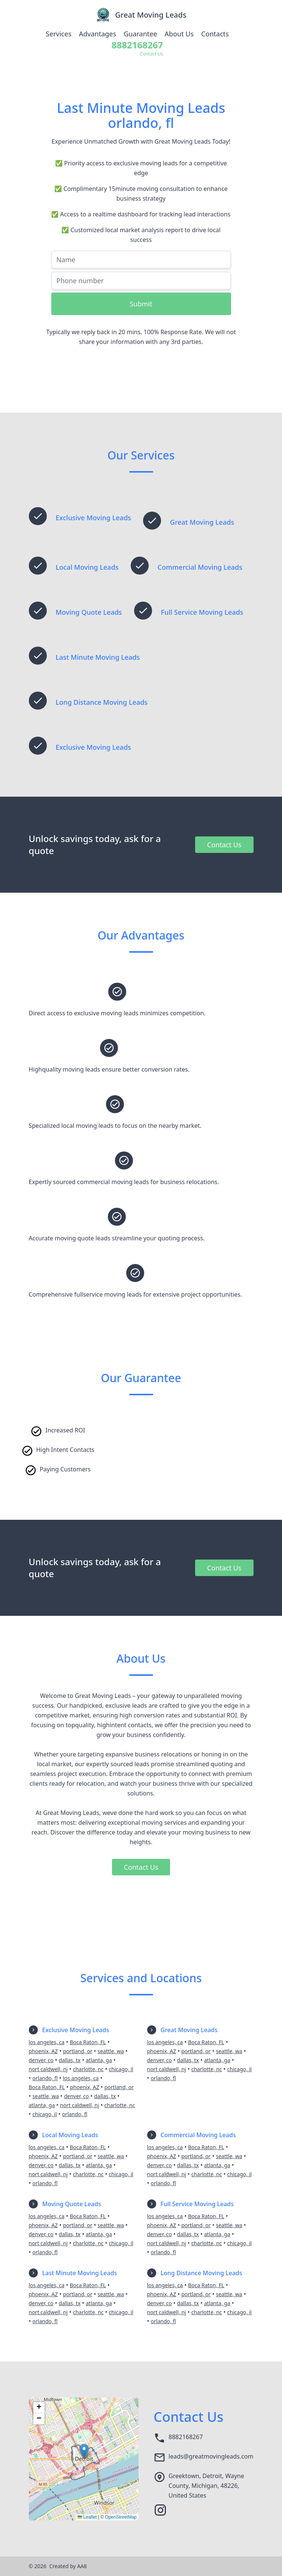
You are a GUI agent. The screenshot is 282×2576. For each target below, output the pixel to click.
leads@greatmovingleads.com (211, 2456)
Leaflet (87, 2517)
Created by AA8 (68, 2566)
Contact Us (224, 844)
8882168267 (186, 2437)
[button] (84, 2451)
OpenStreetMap (121, 2517)
